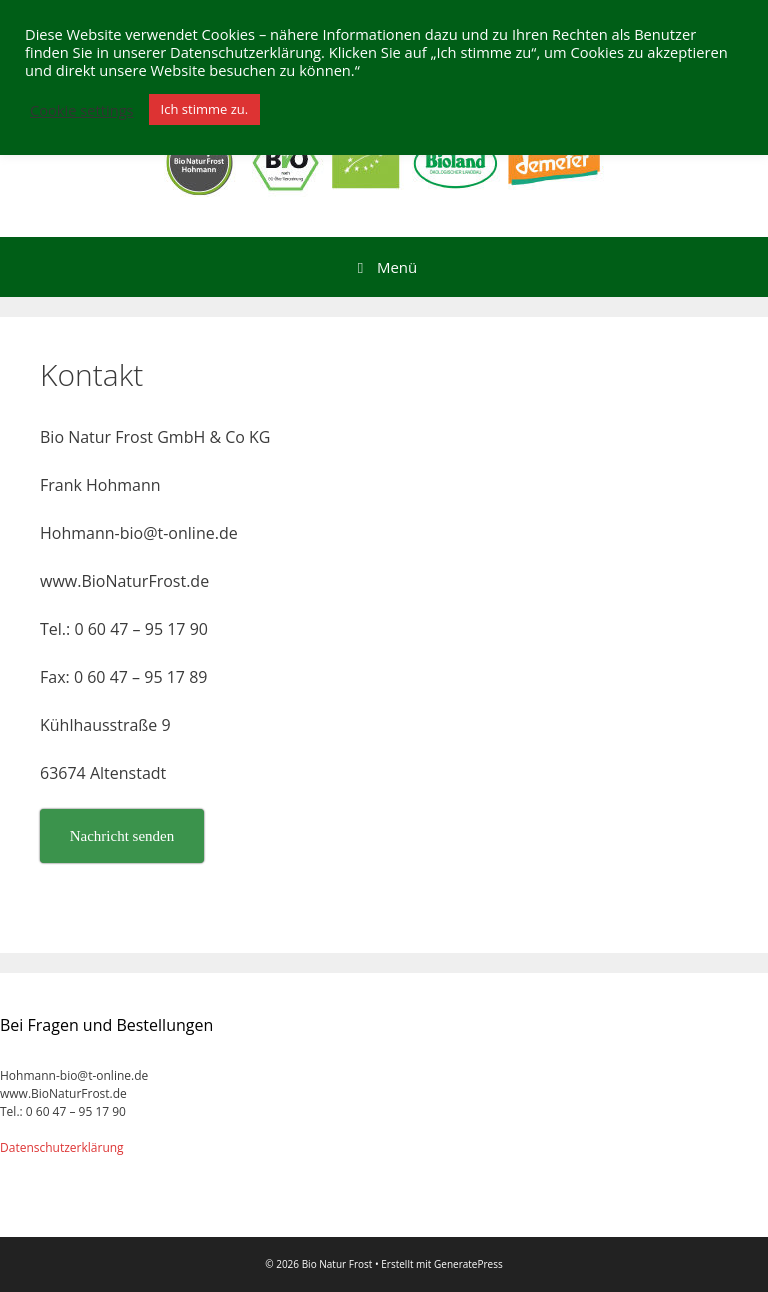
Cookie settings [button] (82, 110)
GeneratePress (468, 1264)
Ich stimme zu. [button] (205, 109)
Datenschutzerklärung (62, 1147)
